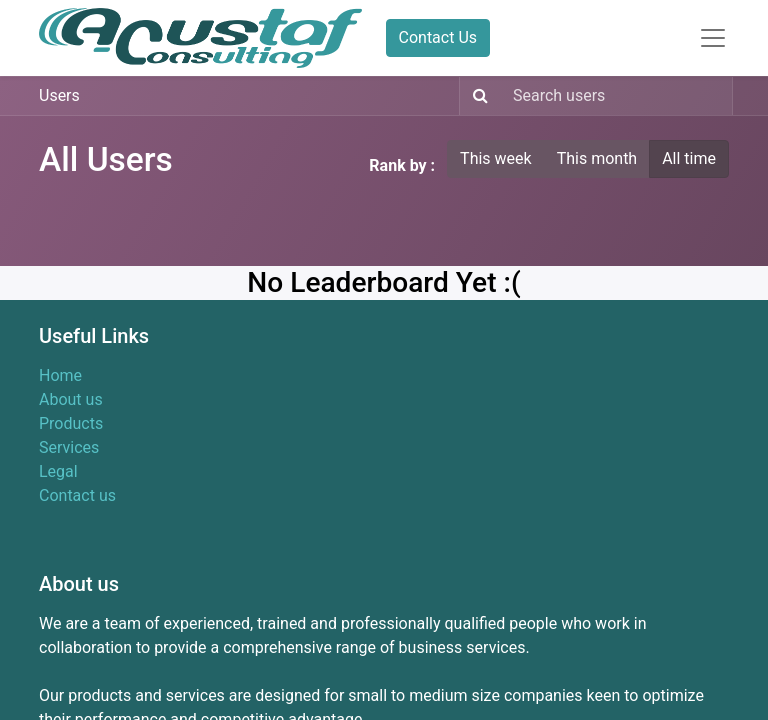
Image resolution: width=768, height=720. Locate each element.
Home (60, 375)
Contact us (77, 495)
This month (597, 158)
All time (689, 158)
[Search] (476, 96)
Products (71, 423)
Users (59, 95)
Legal (58, 471)
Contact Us (438, 37)
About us (71, 399)
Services (69, 447)
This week (496, 158)
